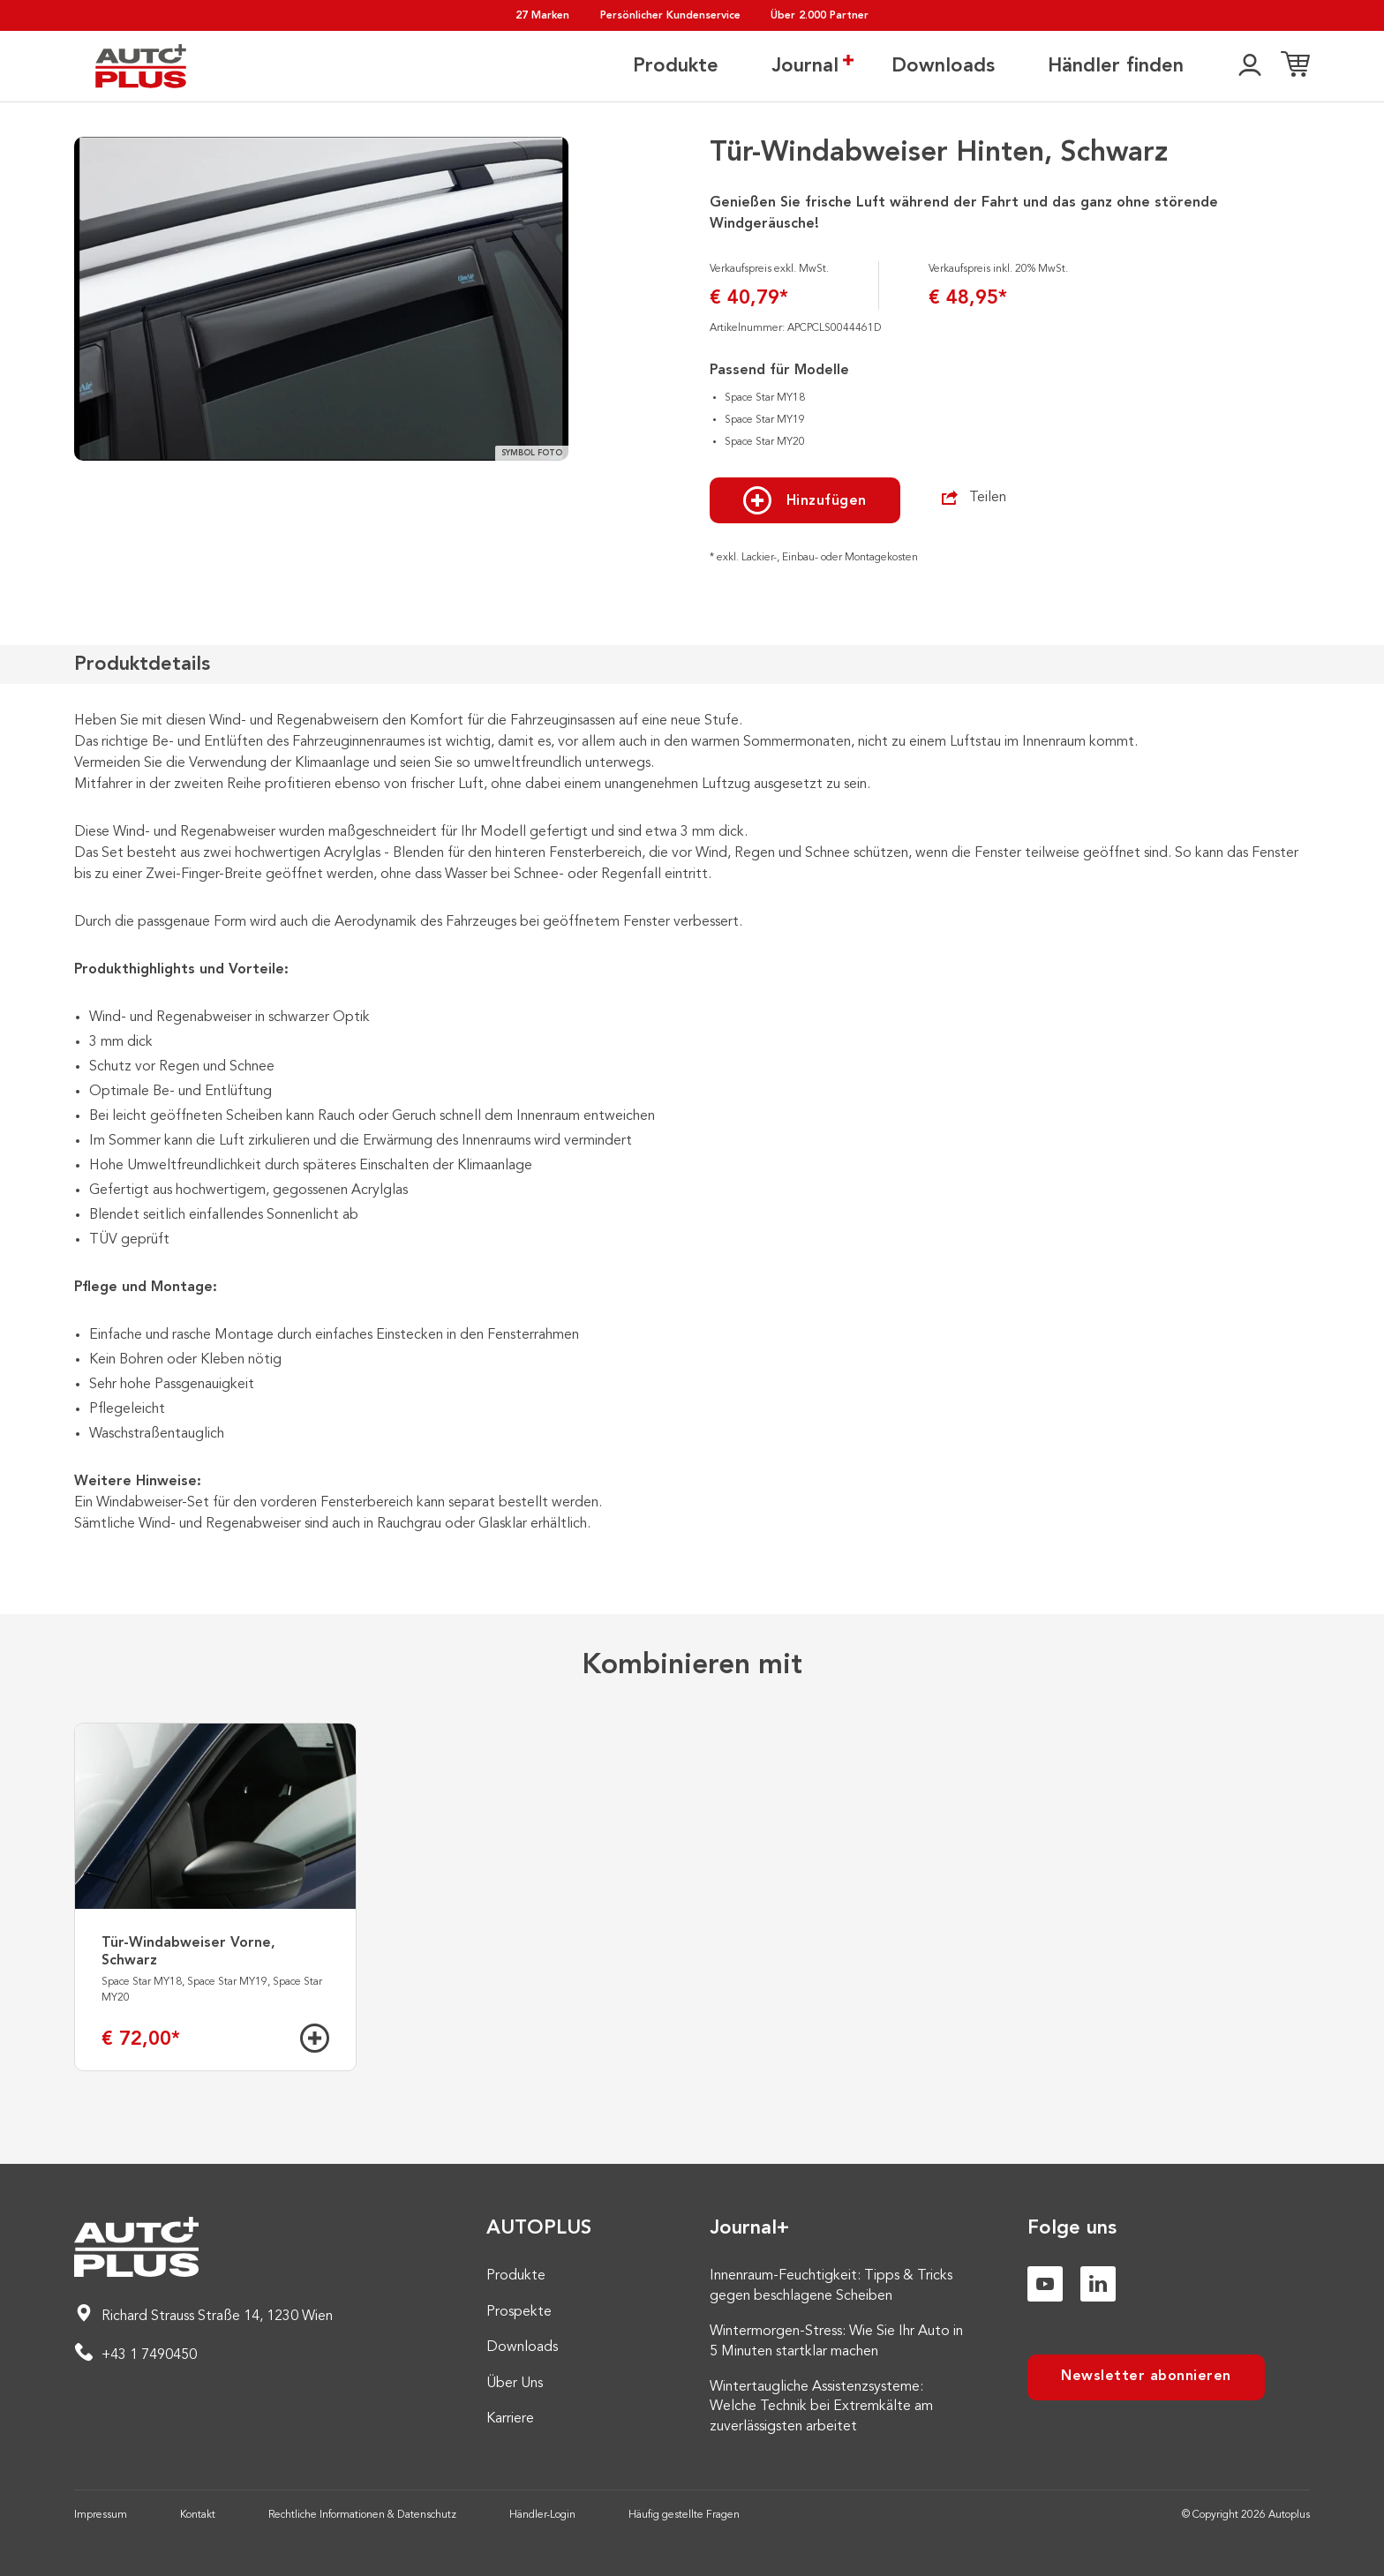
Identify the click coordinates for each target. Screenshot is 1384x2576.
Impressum (100, 2515)
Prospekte (519, 2312)
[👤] (1250, 66)
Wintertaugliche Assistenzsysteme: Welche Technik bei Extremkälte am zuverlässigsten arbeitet (821, 2407)
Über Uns (514, 2384)
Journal (805, 65)
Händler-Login (542, 2515)
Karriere (510, 2419)
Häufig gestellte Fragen (684, 2515)
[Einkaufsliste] (1295, 66)
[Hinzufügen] (314, 2038)
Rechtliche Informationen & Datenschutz (362, 2515)
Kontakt (197, 2515)
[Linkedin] (1098, 2284)
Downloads (943, 66)
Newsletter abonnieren (1146, 2376)
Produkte (675, 66)
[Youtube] (1045, 2284)
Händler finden (1116, 66)
